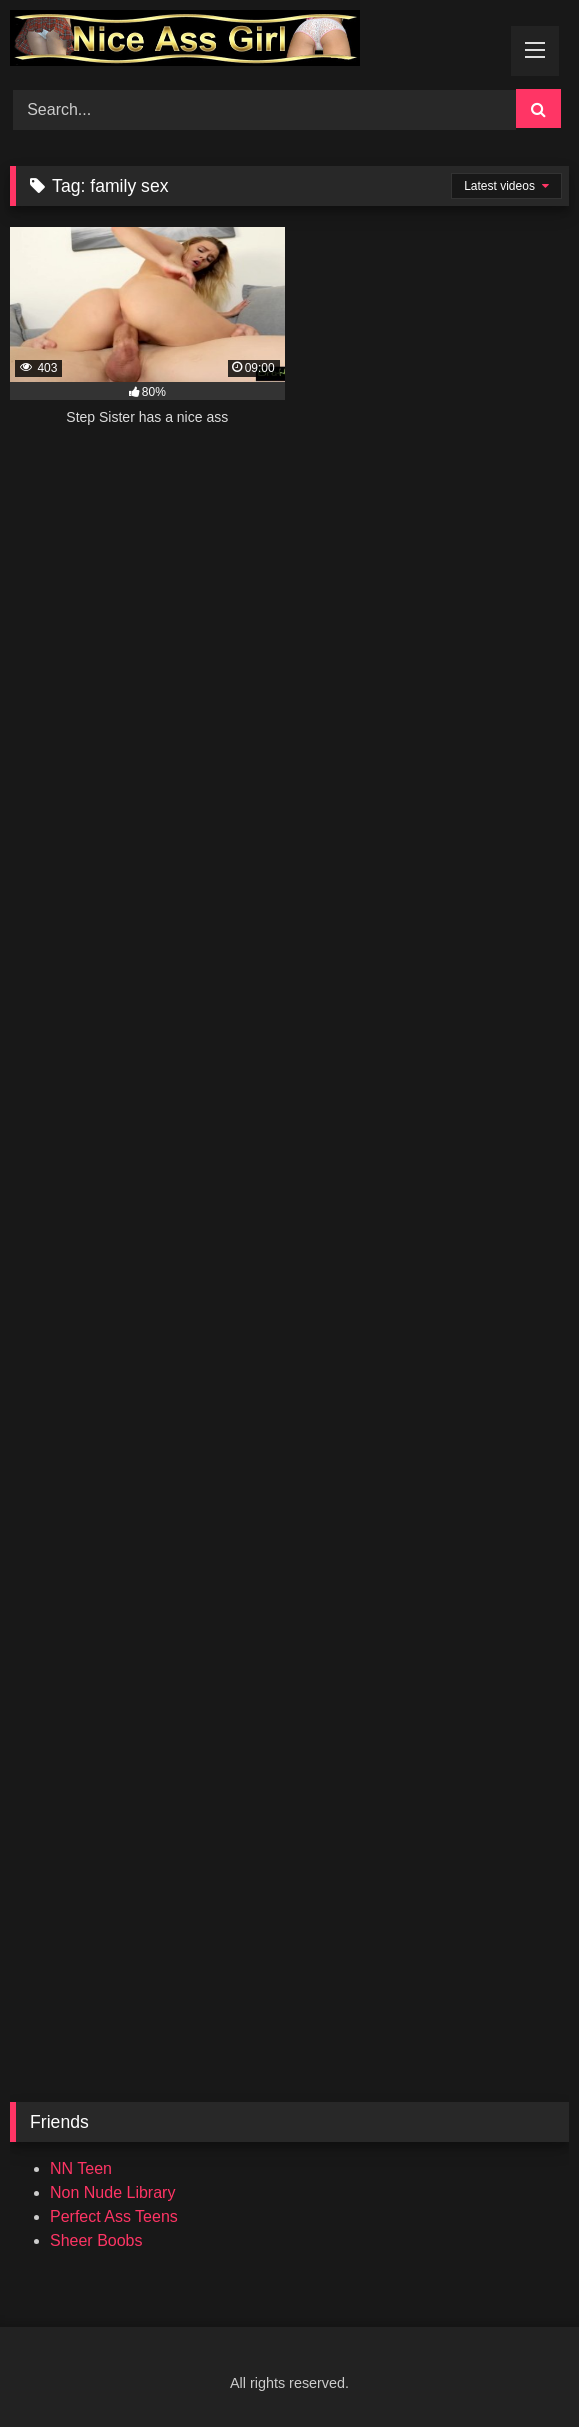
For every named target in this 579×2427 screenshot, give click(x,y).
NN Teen (81, 2168)
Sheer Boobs (96, 2240)
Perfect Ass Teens (114, 2216)
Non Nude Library (112, 2192)
